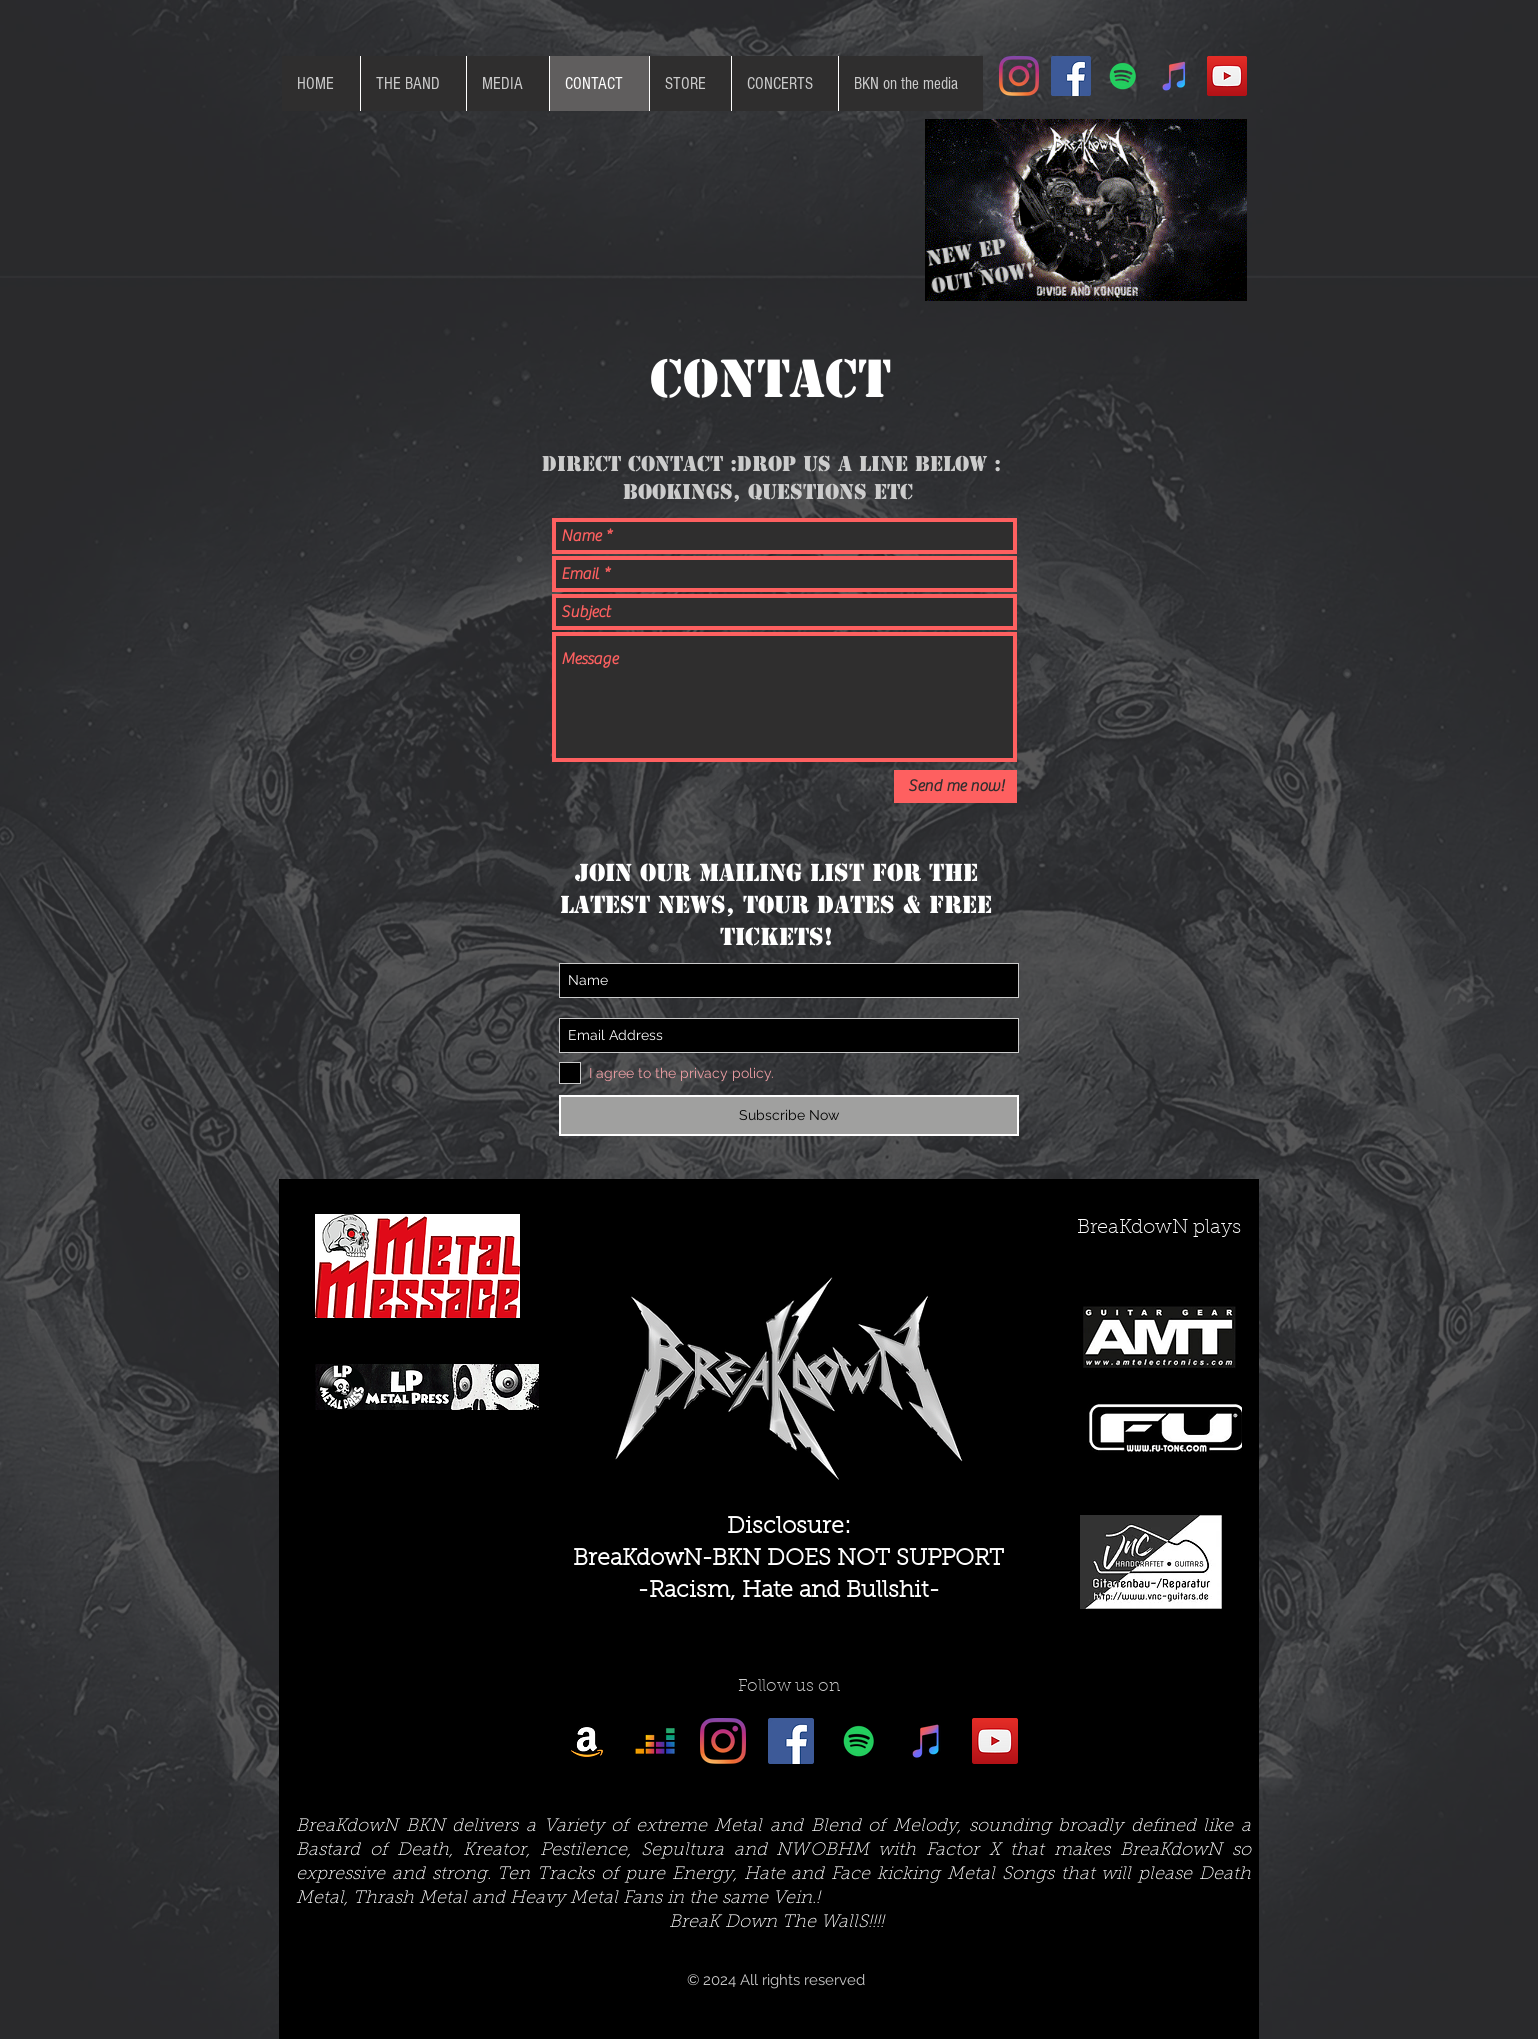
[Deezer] (655, 1741)
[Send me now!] (955, 786)
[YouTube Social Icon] (1227, 76)
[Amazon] (587, 1741)
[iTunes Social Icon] (1175, 76)
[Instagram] (1019, 76)
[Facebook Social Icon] (1071, 76)
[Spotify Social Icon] (1123, 76)
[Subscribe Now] (789, 1115)
